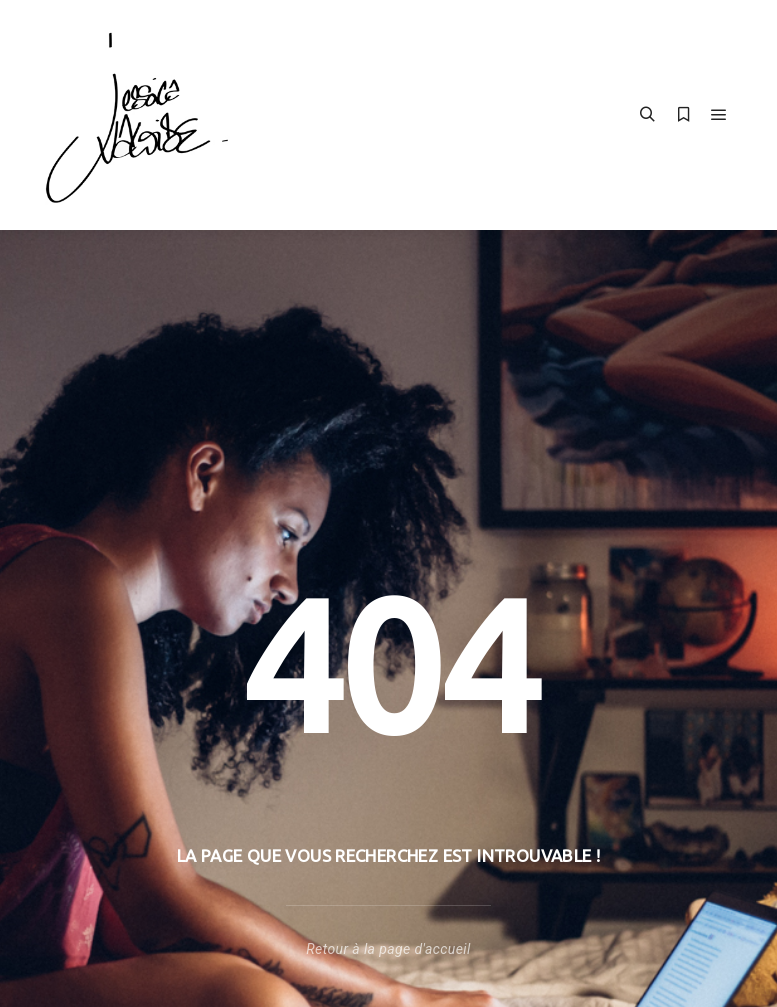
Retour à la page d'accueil (388, 949)
